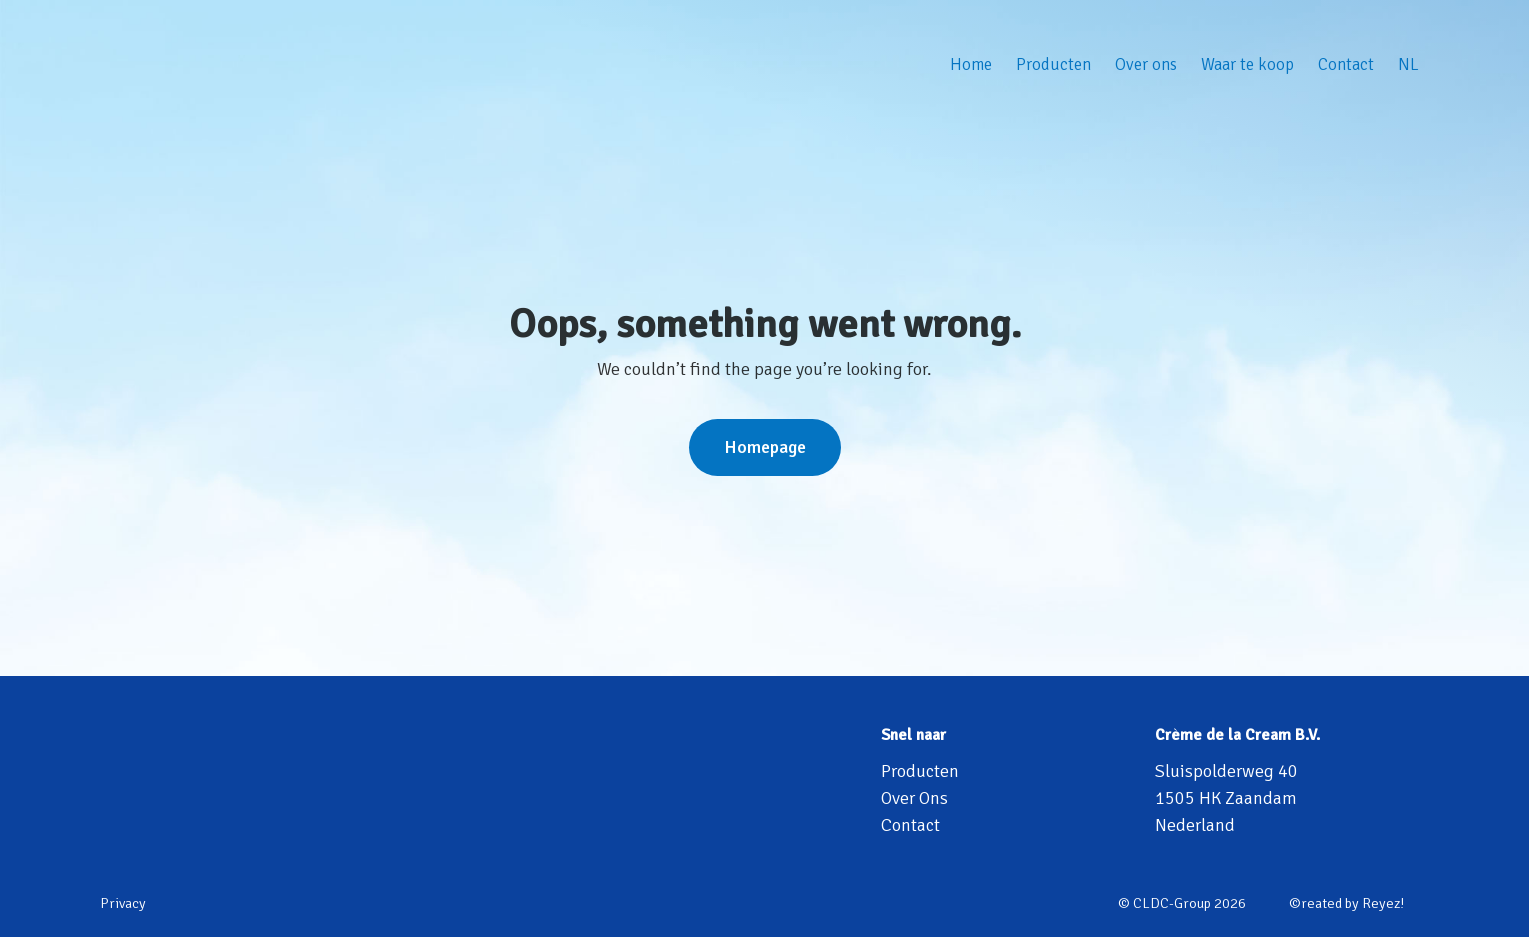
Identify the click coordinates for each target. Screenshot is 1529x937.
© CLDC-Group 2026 (1182, 903)
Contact (1346, 64)
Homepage (765, 447)
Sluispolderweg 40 (1226, 771)
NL (1408, 64)
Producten (1053, 64)
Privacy (123, 903)
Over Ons (914, 798)
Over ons (1146, 64)
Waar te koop (1247, 64)
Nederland (1195, 825)
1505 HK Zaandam (1226, 798)
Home (971, 64)
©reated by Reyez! (1346, 903)
